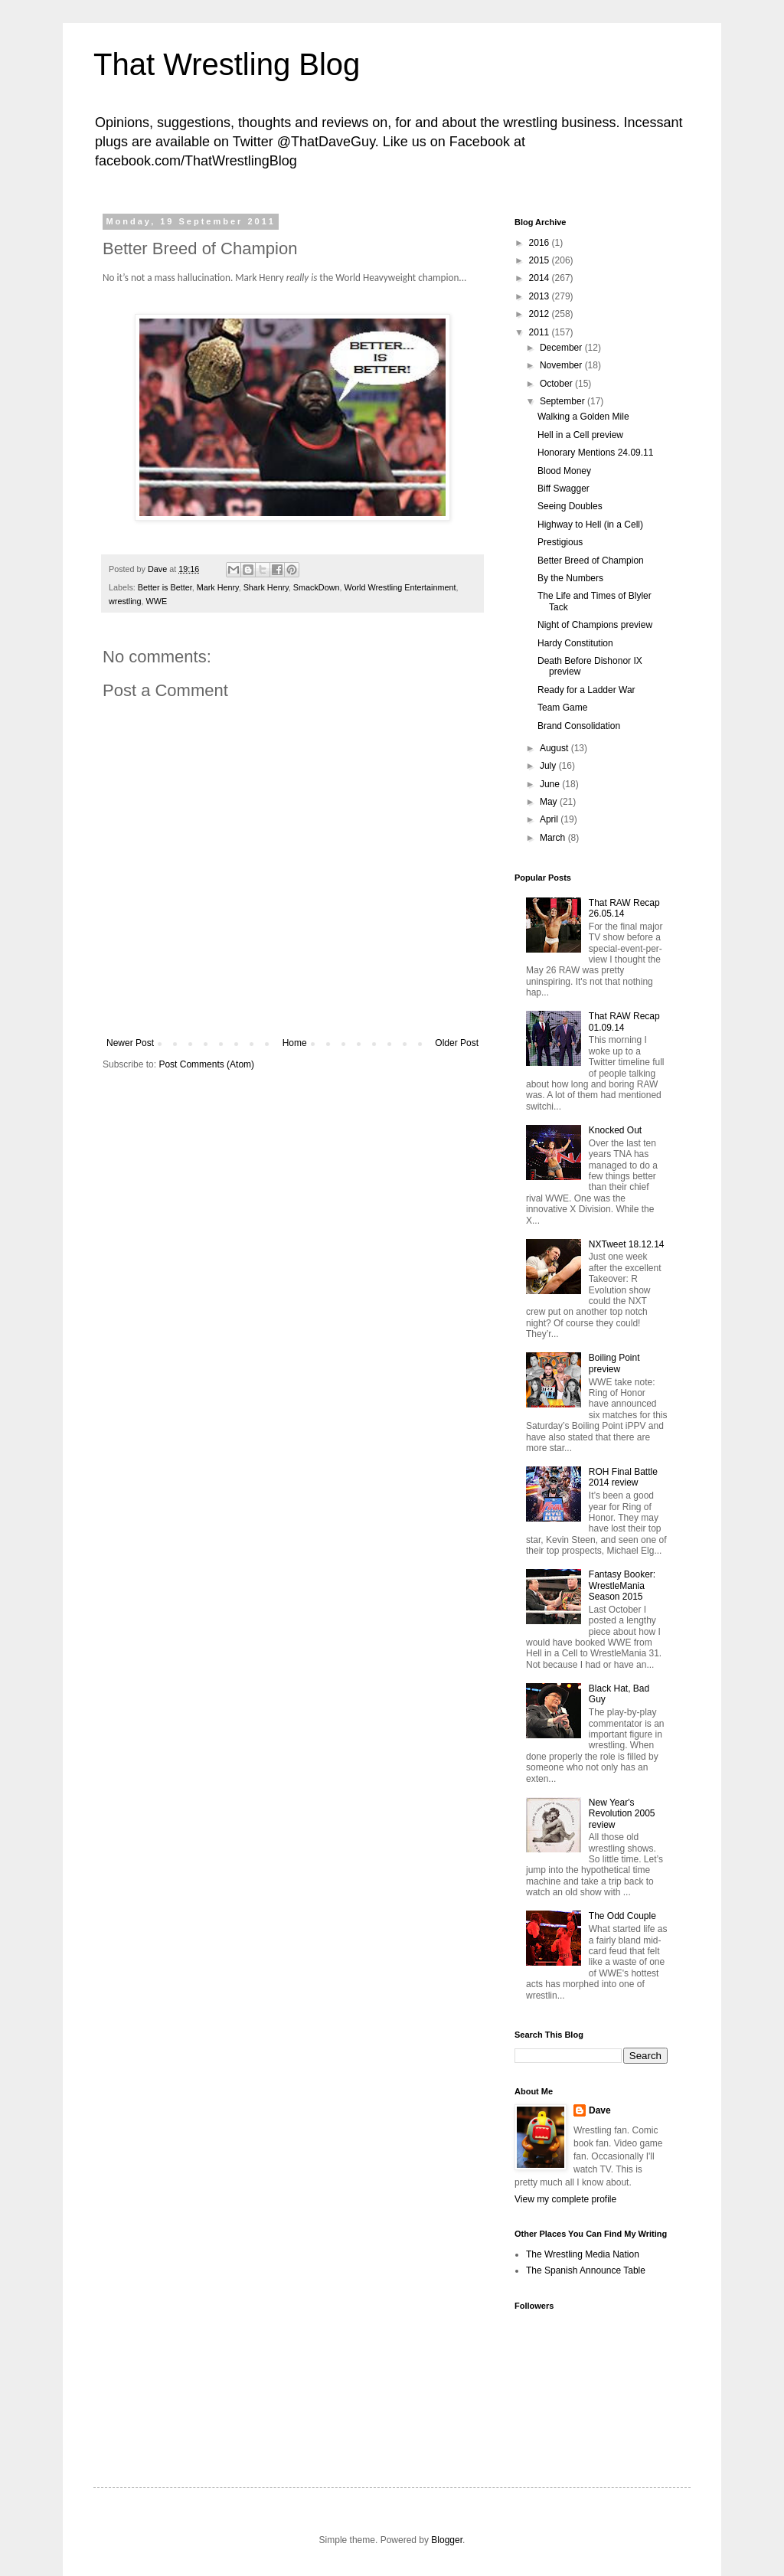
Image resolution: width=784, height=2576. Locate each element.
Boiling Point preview (614, 1363)
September (563, 401)
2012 (540, 314)
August (555, 748)
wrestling (125, 601)
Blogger (446, 2540)
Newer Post (130, 1043)
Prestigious (560, 542)
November (562, 365)
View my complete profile (565, 2199)
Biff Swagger (563, 488)
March (554, 837)
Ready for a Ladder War (586, 690)
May (550, 801)
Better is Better (165, 587)
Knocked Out (615, 1130)
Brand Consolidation (578, 726)
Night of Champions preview (594, 624)
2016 (540, 242)
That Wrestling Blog (226, 64)
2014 (540, 278)
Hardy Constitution (575, 643)
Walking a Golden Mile (583, 416)
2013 (540, 296)
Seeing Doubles (570, 506)
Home (295, 1043)
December (562, 347)
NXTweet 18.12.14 (627, 1244)
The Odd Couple (622, 1916)
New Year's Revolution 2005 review (622, 1813)
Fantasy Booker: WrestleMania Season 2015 (622, 1585)
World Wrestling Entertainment (400, 587)
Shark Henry (266, 587)
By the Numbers (570, 578)
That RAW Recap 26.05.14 (624, 908)
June (551, 784)
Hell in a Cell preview (580, 435)
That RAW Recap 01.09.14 (624, 1021)
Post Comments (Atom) (206, 1064)
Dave (600, 2110)
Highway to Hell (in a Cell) (590, 524)
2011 (540, 332)
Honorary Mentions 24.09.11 (595, 452)
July (549, 765)
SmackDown (316, 587)
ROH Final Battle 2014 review (623, 1477)
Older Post (457, 1043)
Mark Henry (218, 587)
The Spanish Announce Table (585, 2270)
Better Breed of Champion (590, 560)
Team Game (562, 707)
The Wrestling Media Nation (582, 2254)
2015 (540, 260)
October (557, 383)
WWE (157, 601)
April (550, 819)
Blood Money (564, 471)
